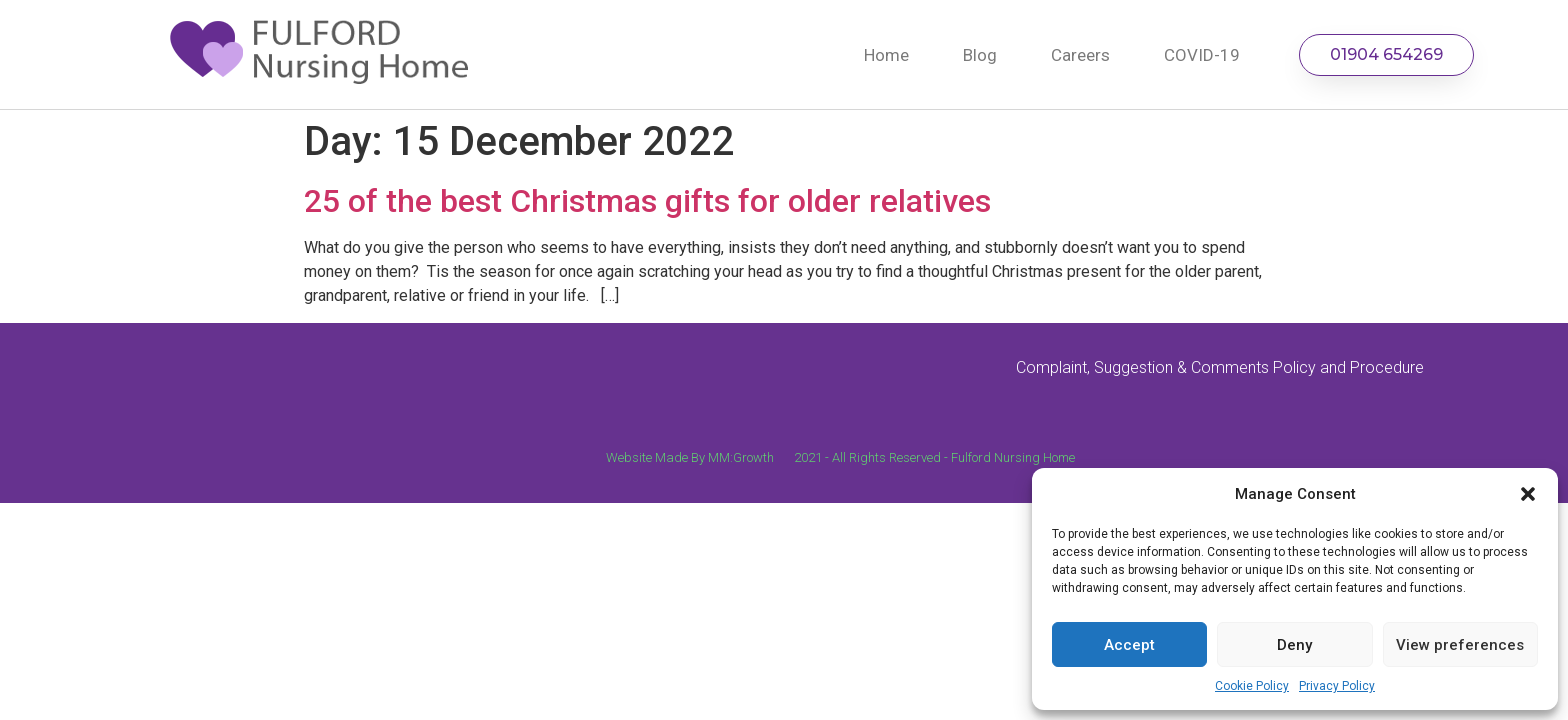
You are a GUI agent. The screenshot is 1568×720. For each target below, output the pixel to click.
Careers (1080, 55)
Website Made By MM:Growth (690, 457)
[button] (1528, 494)
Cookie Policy (1252, 686)
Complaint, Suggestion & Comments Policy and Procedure (1220, 367)
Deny (1294, 645)
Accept (1129, 645)
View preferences (1460, 645)
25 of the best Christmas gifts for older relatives (647, 201)
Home (886, 55)
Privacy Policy (1337, 686)
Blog (980, 55)
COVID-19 (1202, 55)
